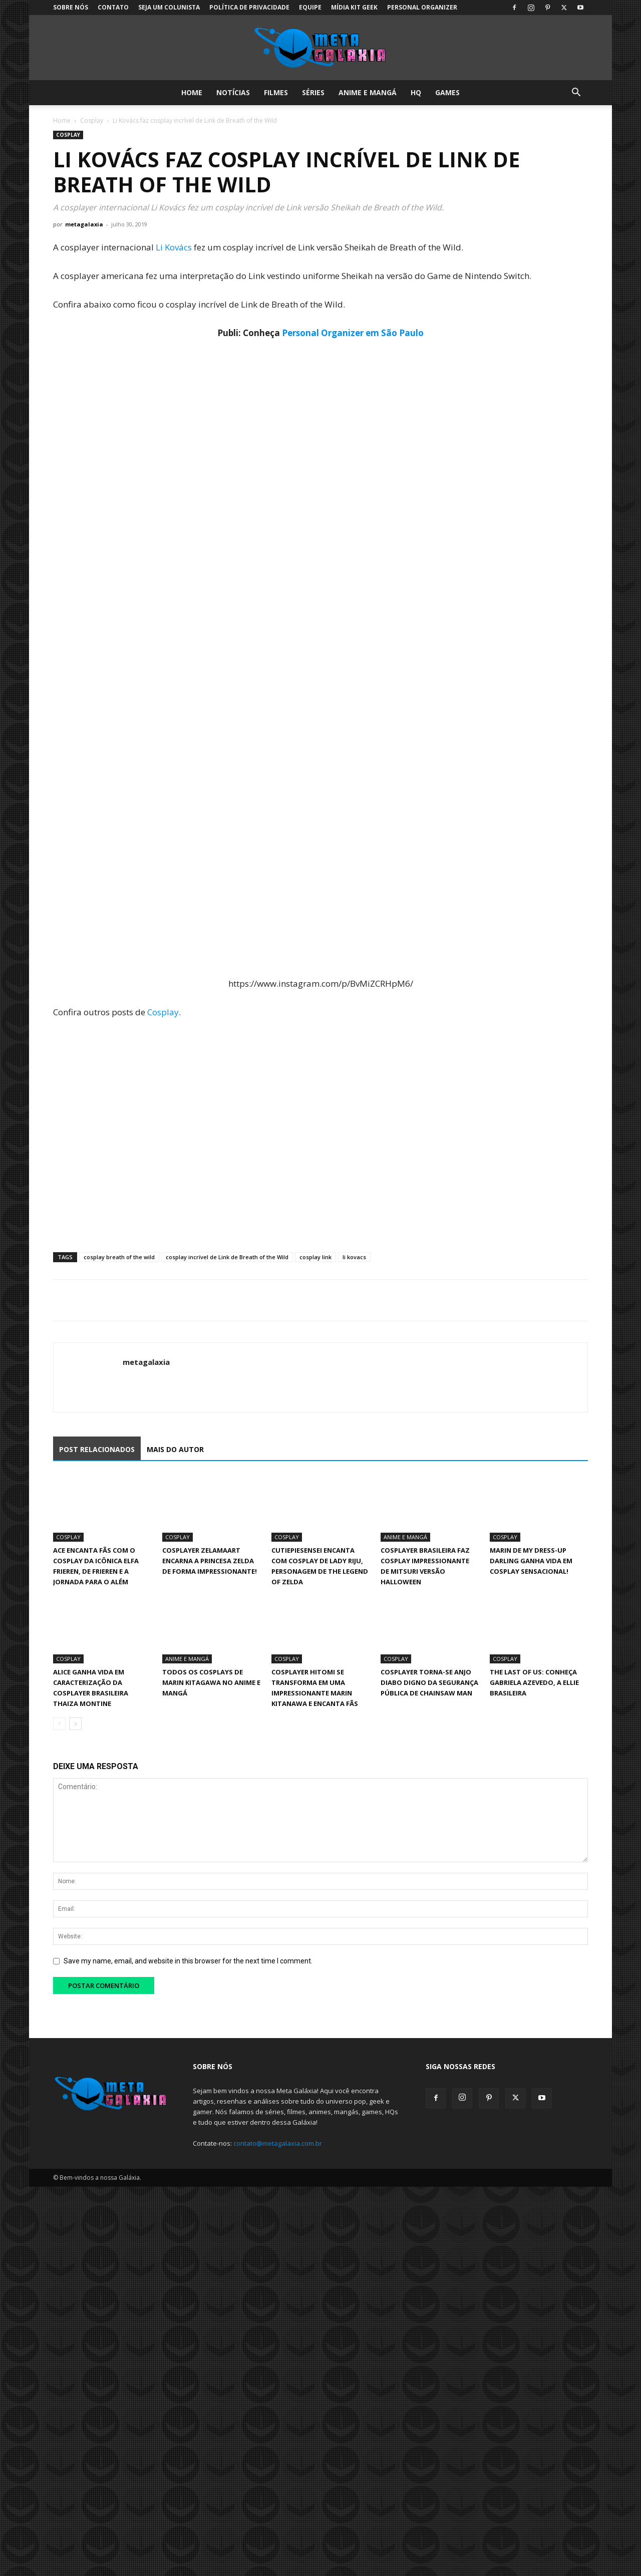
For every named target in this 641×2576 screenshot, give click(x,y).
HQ (416, 92)
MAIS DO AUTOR (175, 1449)
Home (191, 92)
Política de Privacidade (249, 7)
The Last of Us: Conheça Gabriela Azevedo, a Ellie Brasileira (534, 1682)
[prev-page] (59, 1724)
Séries (313, 92)
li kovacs (354, 1257)
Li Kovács (174, 247)
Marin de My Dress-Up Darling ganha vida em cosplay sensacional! (531, 1561)
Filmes (276, 92)
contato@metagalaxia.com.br (277, 2143)
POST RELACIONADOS (97, 1449)
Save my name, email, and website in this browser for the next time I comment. (188, 1961)
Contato (113, 7)
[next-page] (75, 1724)
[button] (576, 93)
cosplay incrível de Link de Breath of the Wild (227, 1257)
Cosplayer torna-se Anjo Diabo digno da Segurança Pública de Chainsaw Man (429, 1682)
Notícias (233, 92)
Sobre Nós (70, 7)
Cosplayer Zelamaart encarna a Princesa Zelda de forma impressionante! (209, 1561)
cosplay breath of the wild (119, 1257)
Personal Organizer (422, 7)
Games (447, 92)
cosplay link (315, 1257)
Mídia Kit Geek (354, 7)
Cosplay (91, 120)
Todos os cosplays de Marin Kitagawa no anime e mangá (211, 1682)
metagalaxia (84, 224)
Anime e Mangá (368, 92)
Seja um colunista (169, 7)
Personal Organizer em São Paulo (353, 333)
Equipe (310, 7)
